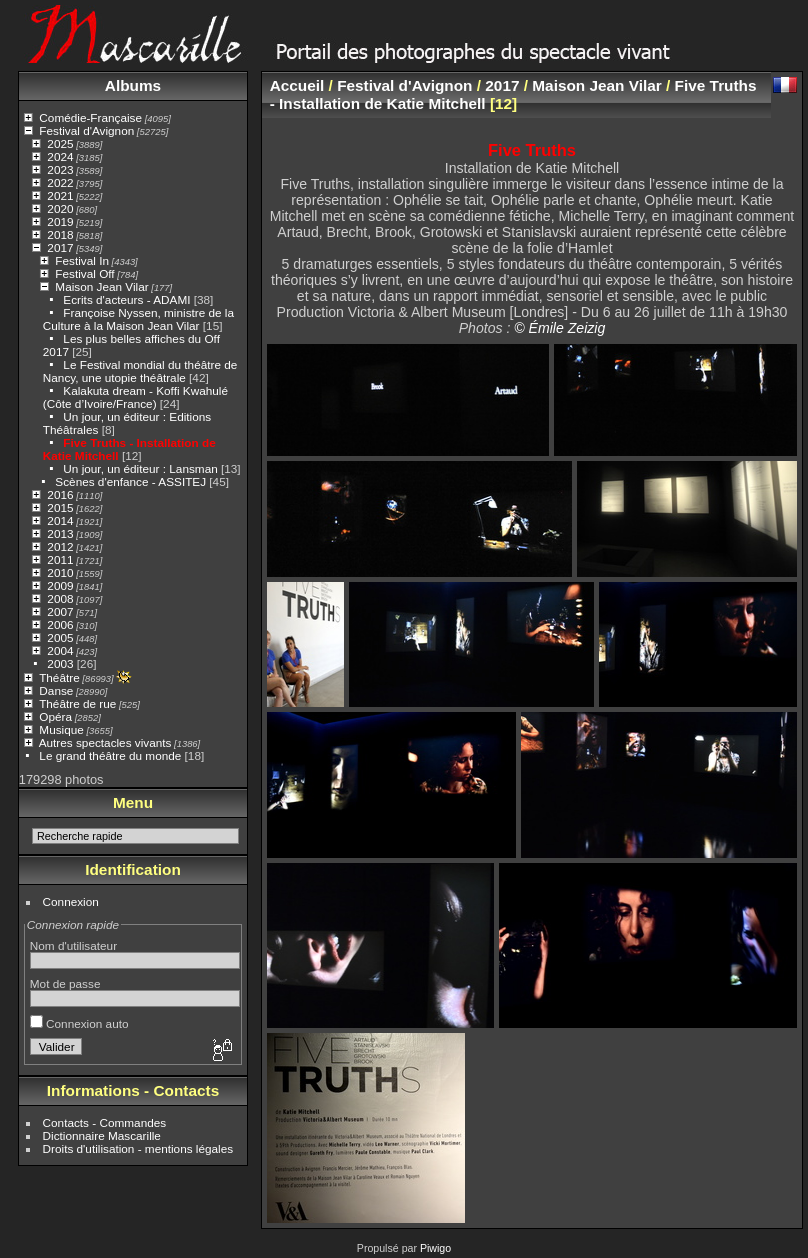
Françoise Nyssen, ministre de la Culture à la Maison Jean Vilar (138, 319)
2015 (60, 507)
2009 (60, 585)
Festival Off (84, 273)
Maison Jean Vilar (101, 286)
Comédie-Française (90, 117)
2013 (60, 533)
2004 (60, 650)
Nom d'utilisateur (73, 945)
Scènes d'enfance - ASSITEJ (130, 481)
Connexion (71, 901)
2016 (60, 494)
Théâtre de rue (77, 703)
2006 (60, 624)
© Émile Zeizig (559, 328)
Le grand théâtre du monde (110, 755)
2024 (60, 156)
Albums (133, 85)
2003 (60, 663)
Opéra (55, 716)
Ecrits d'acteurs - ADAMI (126, 299)
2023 (60, 169)
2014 (60, 520)
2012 (60, 546)
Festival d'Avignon (86, 130)
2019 (60, 221)
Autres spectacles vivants (105, 742)
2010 (60, 572)
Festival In (82, 260)
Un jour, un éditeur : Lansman (140, 468)
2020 (60, 208)
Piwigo (435, 1248)
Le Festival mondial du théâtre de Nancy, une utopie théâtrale (140, 371)
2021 (60, 195)
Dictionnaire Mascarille (102, 1135)
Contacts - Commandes (105, 1122)
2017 (60, 247)
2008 (60, 598)
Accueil (297, 85)
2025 (60, 143)
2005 (60, 637)
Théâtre (59, 677)
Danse (56, 690)
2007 (60, 611)
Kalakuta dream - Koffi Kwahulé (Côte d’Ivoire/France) (135, 397)
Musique (61, 729)
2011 (60, 559)
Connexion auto (79, 1023)
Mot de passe (65, 983)
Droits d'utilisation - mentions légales (138, 1148)
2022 (60, 182)
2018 (60, 234)
